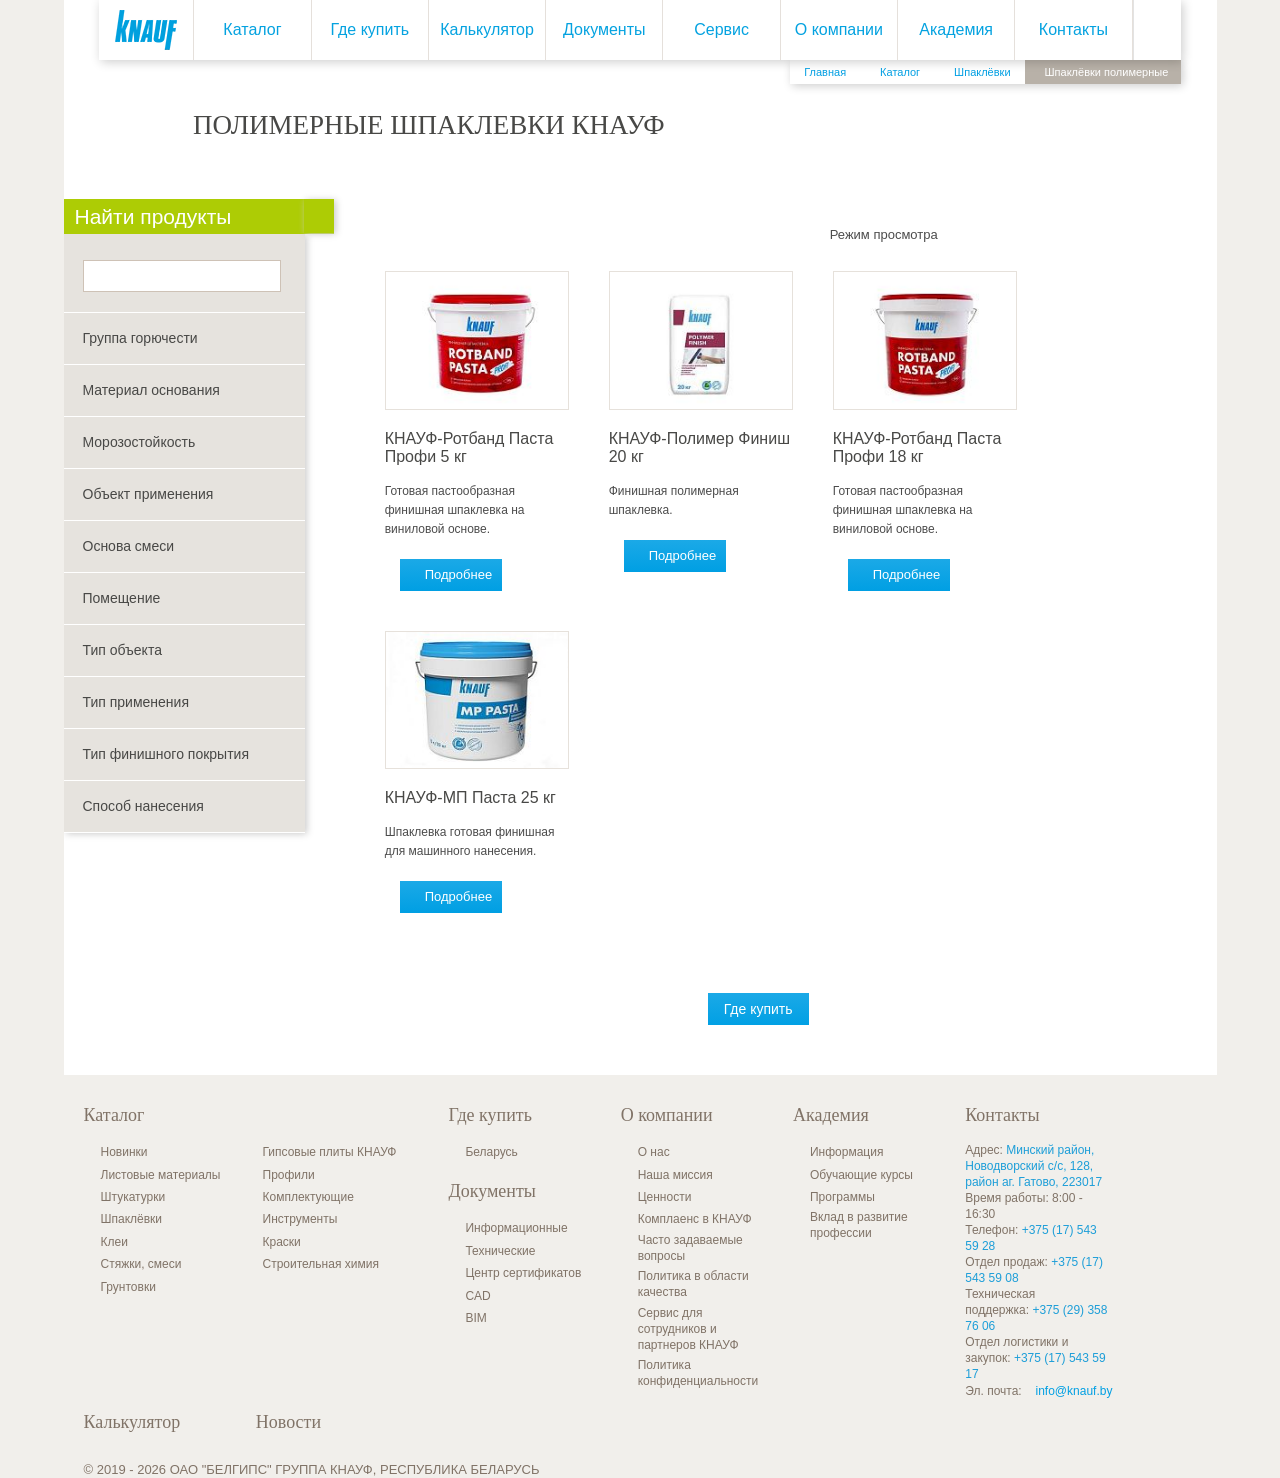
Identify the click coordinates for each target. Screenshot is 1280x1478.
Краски (282, 1242)
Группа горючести (140, 338)
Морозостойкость (139, 442)
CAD (477, 1296)
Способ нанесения (143, 806)
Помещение (122, 598)
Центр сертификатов (523, 1273)
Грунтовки (128, 1287)
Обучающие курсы (861, 1175)
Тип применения (136, 702)
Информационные (516, 1228)
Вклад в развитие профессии (859, 1225)
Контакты (1073, 29)
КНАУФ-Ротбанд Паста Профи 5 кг (473, 447)
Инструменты (300, 1219)
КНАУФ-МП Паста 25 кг (474, 797)
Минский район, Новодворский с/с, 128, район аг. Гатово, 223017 (1033, 1166)
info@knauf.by (1074, 1391)
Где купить (369, 29)
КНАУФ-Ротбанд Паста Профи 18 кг (921, 447)
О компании (838, 29)
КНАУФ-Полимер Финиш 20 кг (703, 447)
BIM (475, 1318)
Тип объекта (122, 650)
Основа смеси (129, 546)
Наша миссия (675, 1175)
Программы (842, 1197)
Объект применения (148, 494)
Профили (289, 1175)
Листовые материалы (161, 1175)
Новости (288, 1422)
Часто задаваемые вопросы (690, 1248)
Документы (604, 29)
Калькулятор (487, 29)
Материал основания (151, 390)
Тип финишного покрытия (166, 754)
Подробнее (462, 574)
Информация (846, 1152)
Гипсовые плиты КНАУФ (330, 1152)
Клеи (114, 1242)
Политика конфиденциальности (698, 1373)
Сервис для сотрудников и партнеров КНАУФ (688, 1329)
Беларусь (491, 1152)
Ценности (665, 1197)
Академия (956, 29)
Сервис (721, 29)
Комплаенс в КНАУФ (695, 1219)
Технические (500, 1251)
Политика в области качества (693, 1284)
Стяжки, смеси (141, 1264)
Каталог (252, 29)
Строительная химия (321, 1264)
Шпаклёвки (132, 1219)
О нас (654, 1152)
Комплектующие (308, 1197)
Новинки (124, 1152)
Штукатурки (133, 1197)
